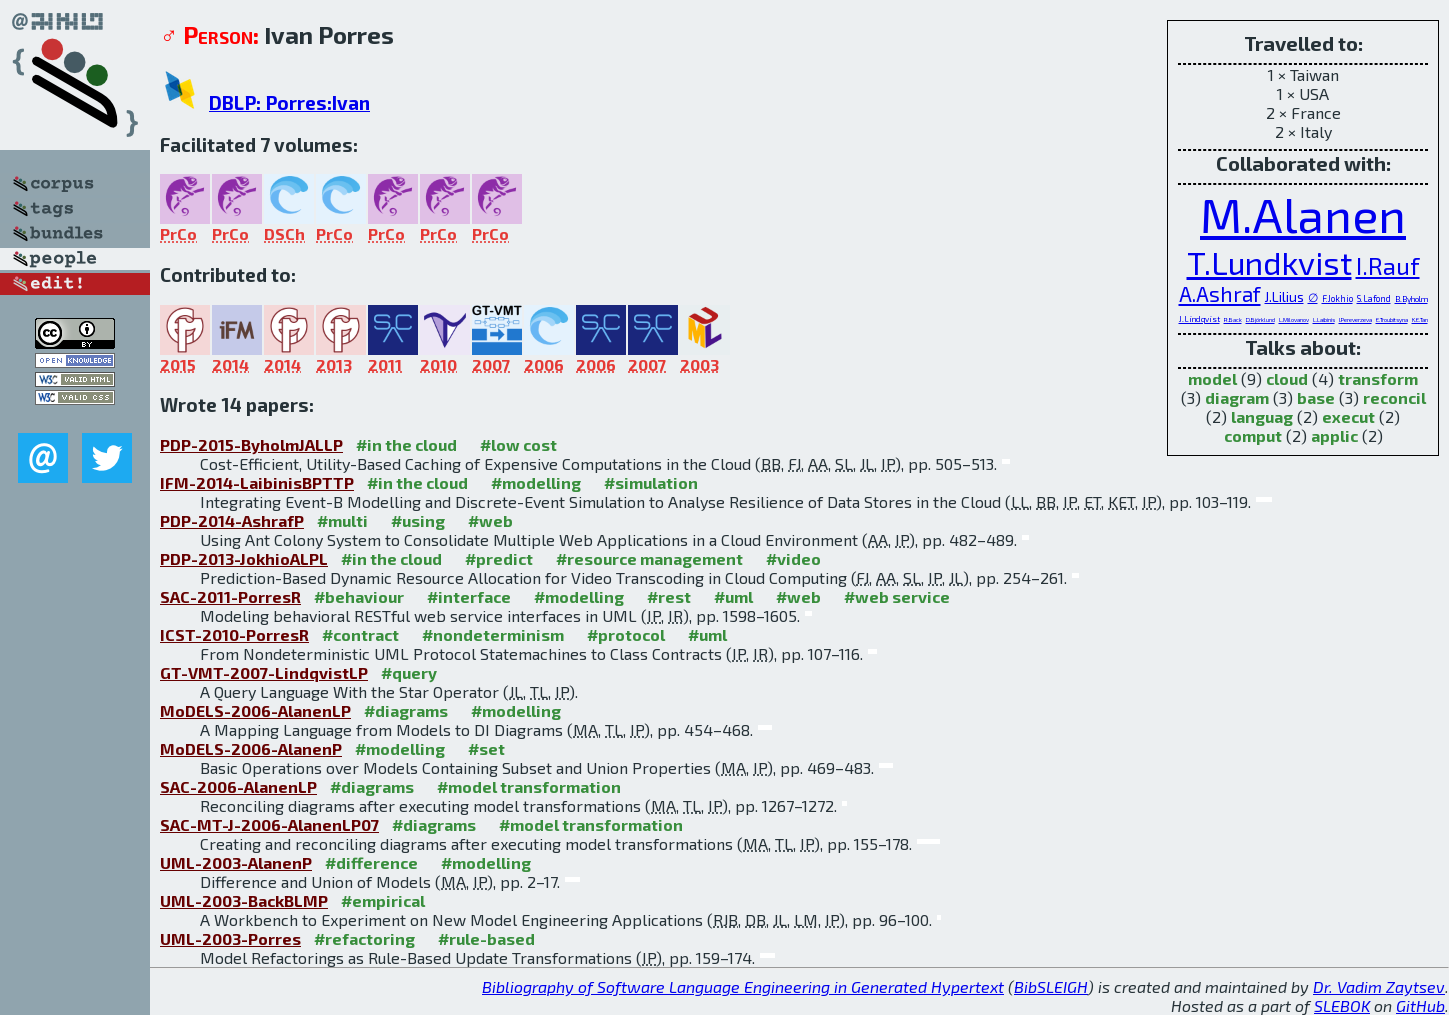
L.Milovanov (1294, 319)
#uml (733, 596)
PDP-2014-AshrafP (232, 520)
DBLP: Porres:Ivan (289, 102)
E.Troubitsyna (1392, 319)
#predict (499, 558)
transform (1378, 378)
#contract (360, 634)
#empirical (383, 900)
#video (793, 558)
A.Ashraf (1220, 293)
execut (1348, 416)
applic (1334, 435)
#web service (897, 596)
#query (409, 672)
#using (418, 520)
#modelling (536, 482)
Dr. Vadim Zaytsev (1379, 986)
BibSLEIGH (1051, 986)
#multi (342, 520)
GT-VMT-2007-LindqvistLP (264, 672)
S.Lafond (1374, 298)
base (1316, 397)
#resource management (649, 558)
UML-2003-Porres (230, 938)
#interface (469, 596)
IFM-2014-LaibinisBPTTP (257, 482)
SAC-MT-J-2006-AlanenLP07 (269, 824)
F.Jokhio (1337, 298)
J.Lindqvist (1199, 319)
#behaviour (359, 596)
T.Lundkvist (1269, 262)
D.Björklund (1260, 319)
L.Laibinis (1324, 319)
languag (1262, 416)
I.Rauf (1388, 265)
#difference (371, 862)
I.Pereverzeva (1355, 319)
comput (1253, 435)
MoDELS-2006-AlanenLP (255, 710)
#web (490, 520)
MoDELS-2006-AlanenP (251, 748)
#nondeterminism (493, 634)
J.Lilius (1284, 296)
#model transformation (529, 786)
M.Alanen (1303, 214)
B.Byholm (1411, 299)
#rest (669, 596)
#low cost (518, 444)
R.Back (1233, 319)
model (1212, 378)
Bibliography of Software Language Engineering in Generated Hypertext (743, 986)
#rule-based (486, 938)
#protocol (626, 634)
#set (486, 748)
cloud (1287, 378)
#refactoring (364, 938)
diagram (1237, 397)
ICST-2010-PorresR (234, 634)
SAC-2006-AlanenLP (238, 786)
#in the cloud (406, 444)
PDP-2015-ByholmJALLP (251, 444)
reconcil (1394, 397)
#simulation (651, 482)
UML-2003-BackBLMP (244, 900)
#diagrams (406, 710)
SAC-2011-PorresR (230, 596)
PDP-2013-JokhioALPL (244, 558)
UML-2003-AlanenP (236, 862)
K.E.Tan (1420, 319)
